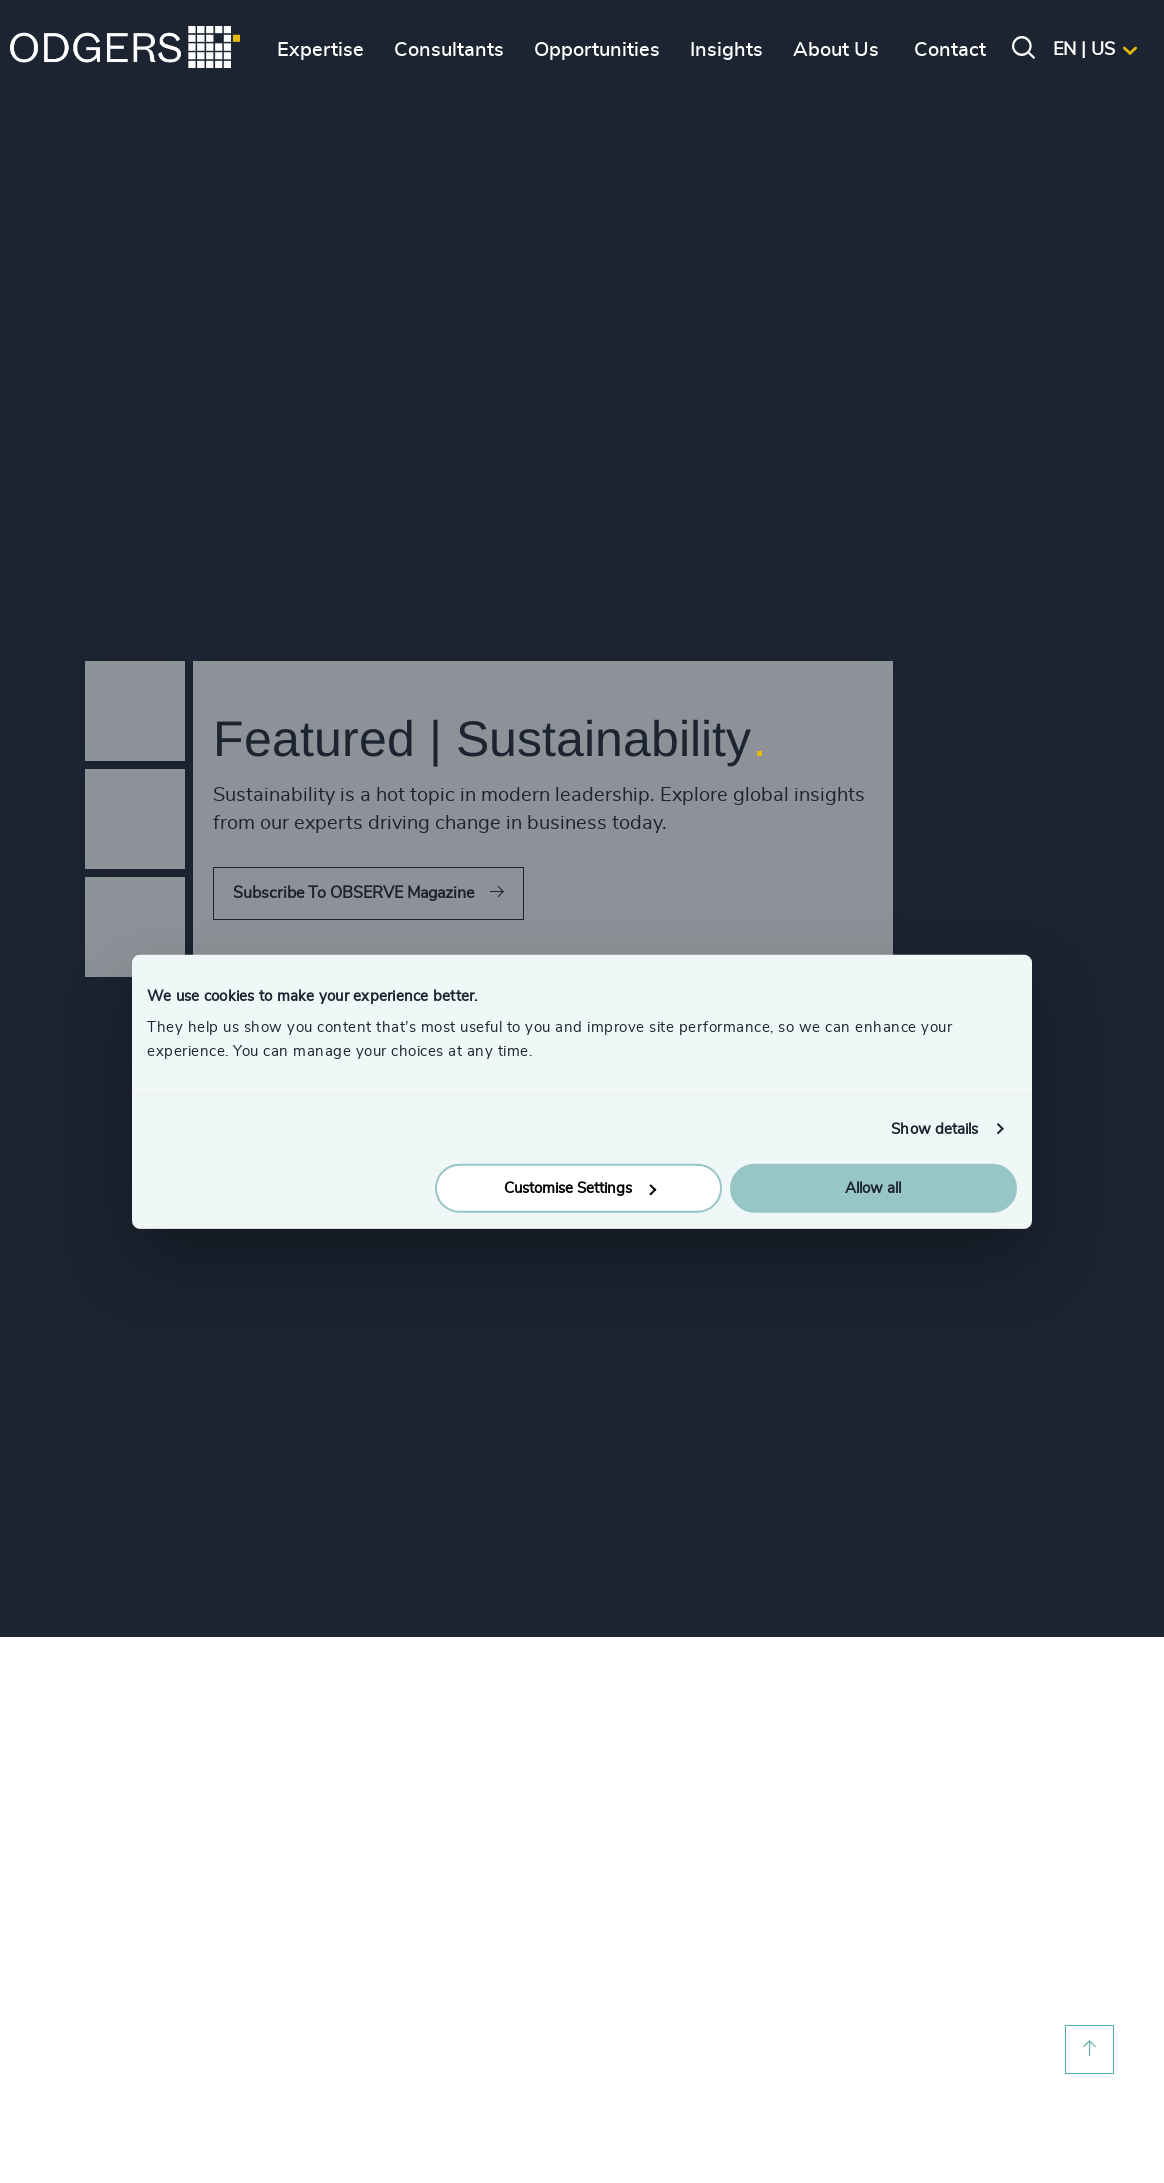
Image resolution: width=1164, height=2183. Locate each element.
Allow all (873, 1188)
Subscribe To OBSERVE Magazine (353, 893)
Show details (934, 1128)
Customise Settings (580, 1188)
